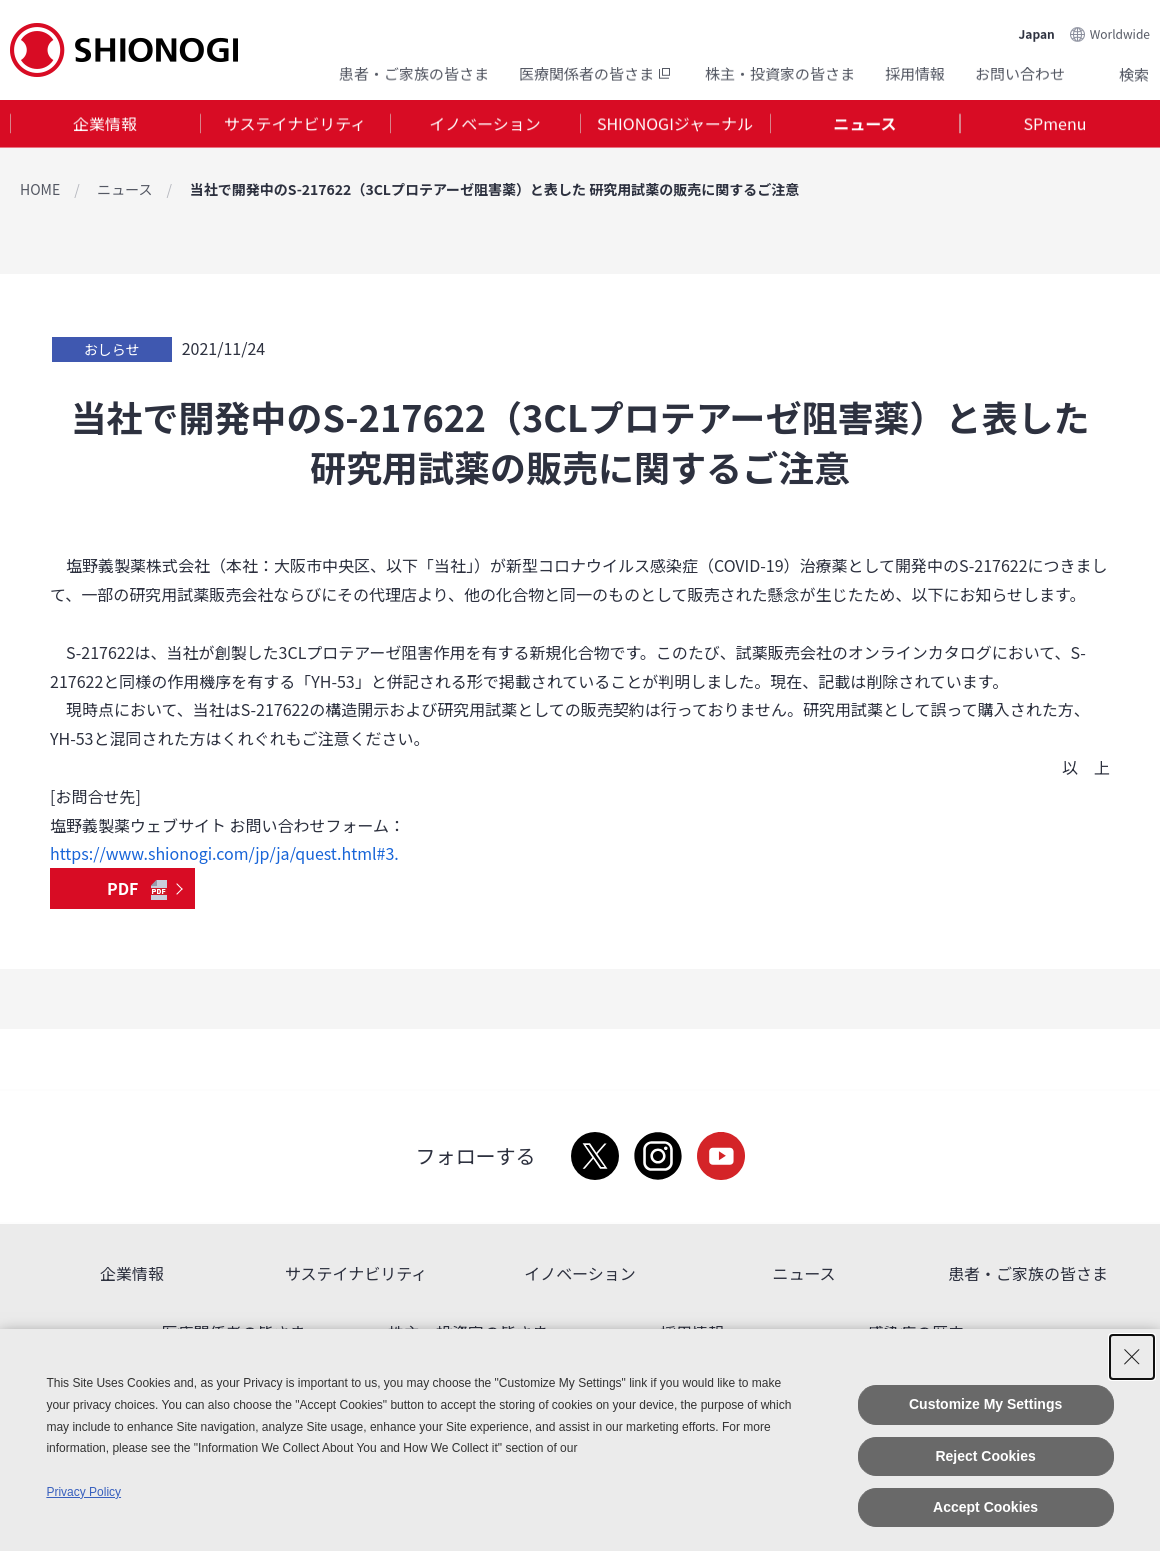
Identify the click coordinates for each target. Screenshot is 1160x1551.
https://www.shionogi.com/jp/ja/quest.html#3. (224, 853)
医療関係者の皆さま (597, 72)
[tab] (105, 124)
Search (1110, 73)
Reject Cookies (985, 1456)
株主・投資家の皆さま (780, 72)
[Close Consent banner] (1132, 1357)
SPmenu (1055, 124)
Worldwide (1120, 31)
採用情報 (915, 72)
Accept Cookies (985, 1507)
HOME (40, 189)
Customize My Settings (985, 1404)
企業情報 (105, 124)
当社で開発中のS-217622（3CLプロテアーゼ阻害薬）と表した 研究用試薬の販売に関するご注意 (495, 189)
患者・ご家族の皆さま (414, 72)
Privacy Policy (83, 1492)
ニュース (864, 124)
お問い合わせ (1020, 72)
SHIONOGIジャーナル (675, 124)
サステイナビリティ (295, 124)
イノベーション (485, 124)
